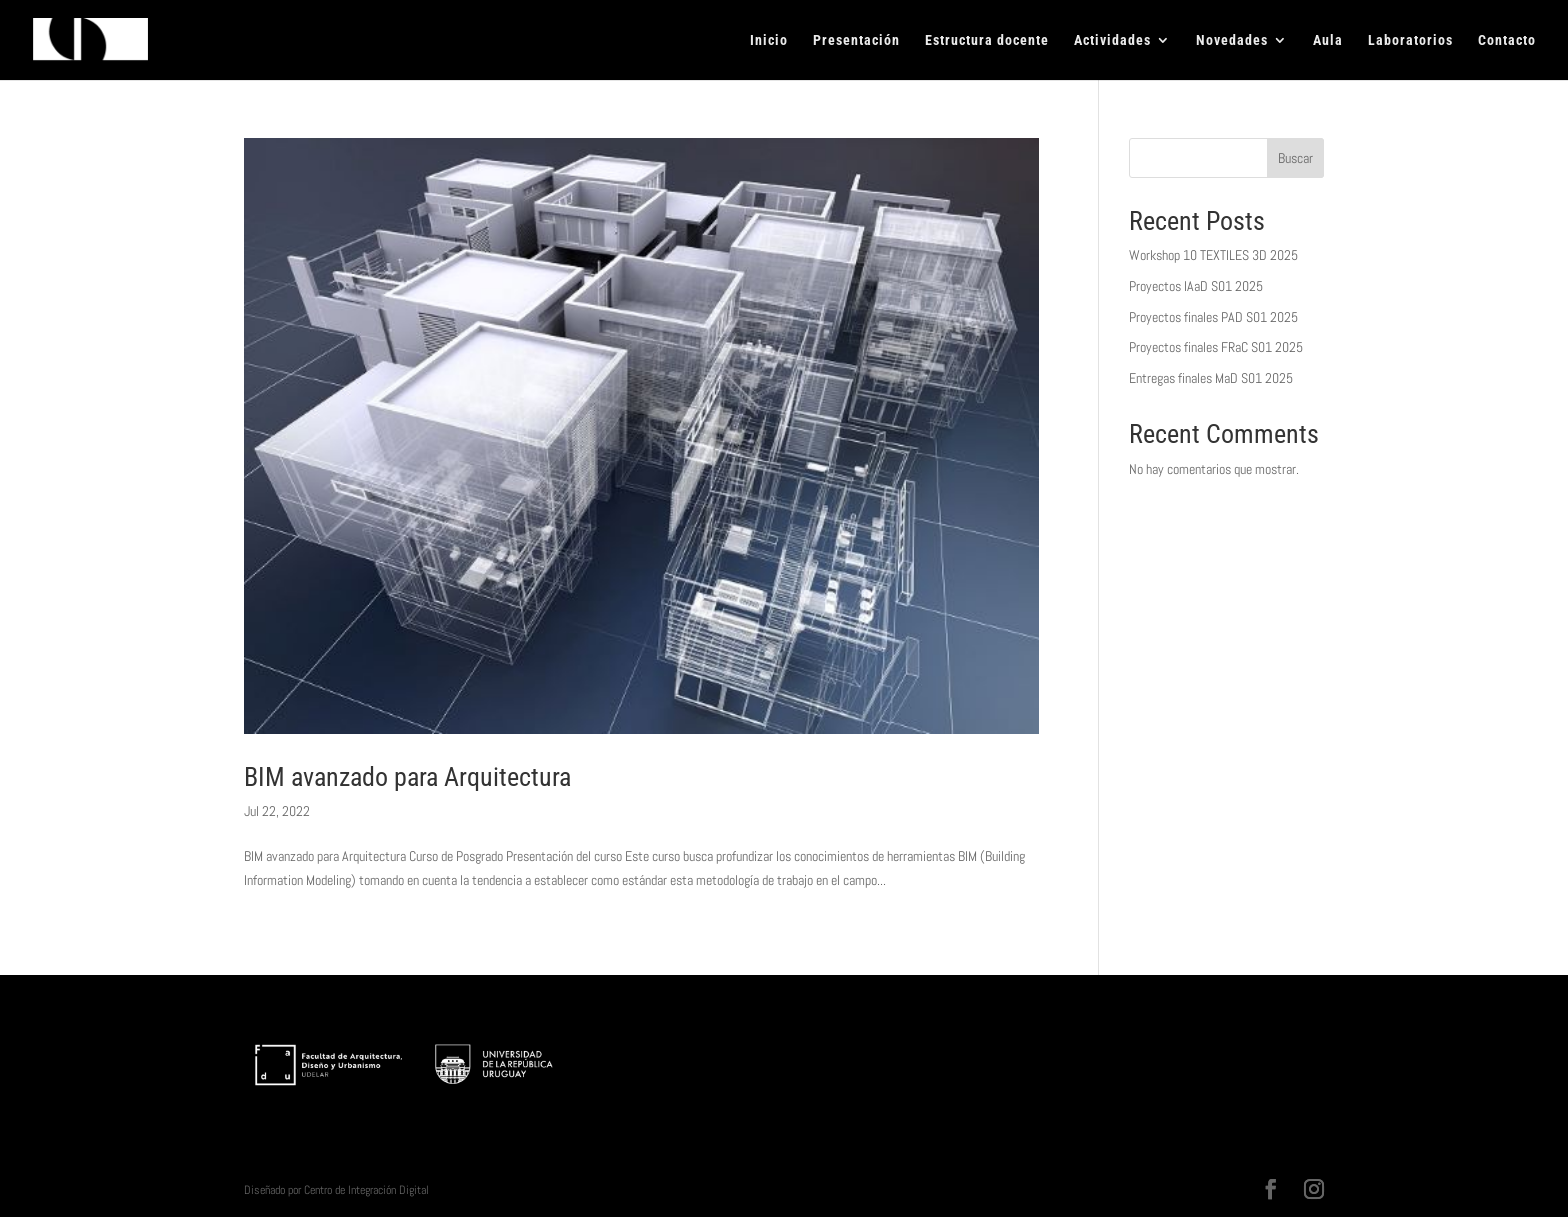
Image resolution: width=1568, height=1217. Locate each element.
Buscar (1295, 158)
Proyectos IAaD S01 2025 (1196, 286)
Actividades (1112, 40)
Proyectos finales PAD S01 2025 (1213, 317)
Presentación (856, 40)
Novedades (1232, 40)
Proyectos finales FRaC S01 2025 (1216, 347)
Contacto (1507, 40)
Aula (1328, 40)
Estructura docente (987, 40)
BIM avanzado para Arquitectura (407, 777)
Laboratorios (1410, 40)
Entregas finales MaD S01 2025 (1211, 378)
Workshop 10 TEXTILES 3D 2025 (1213, 255)
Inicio (769, 40)
